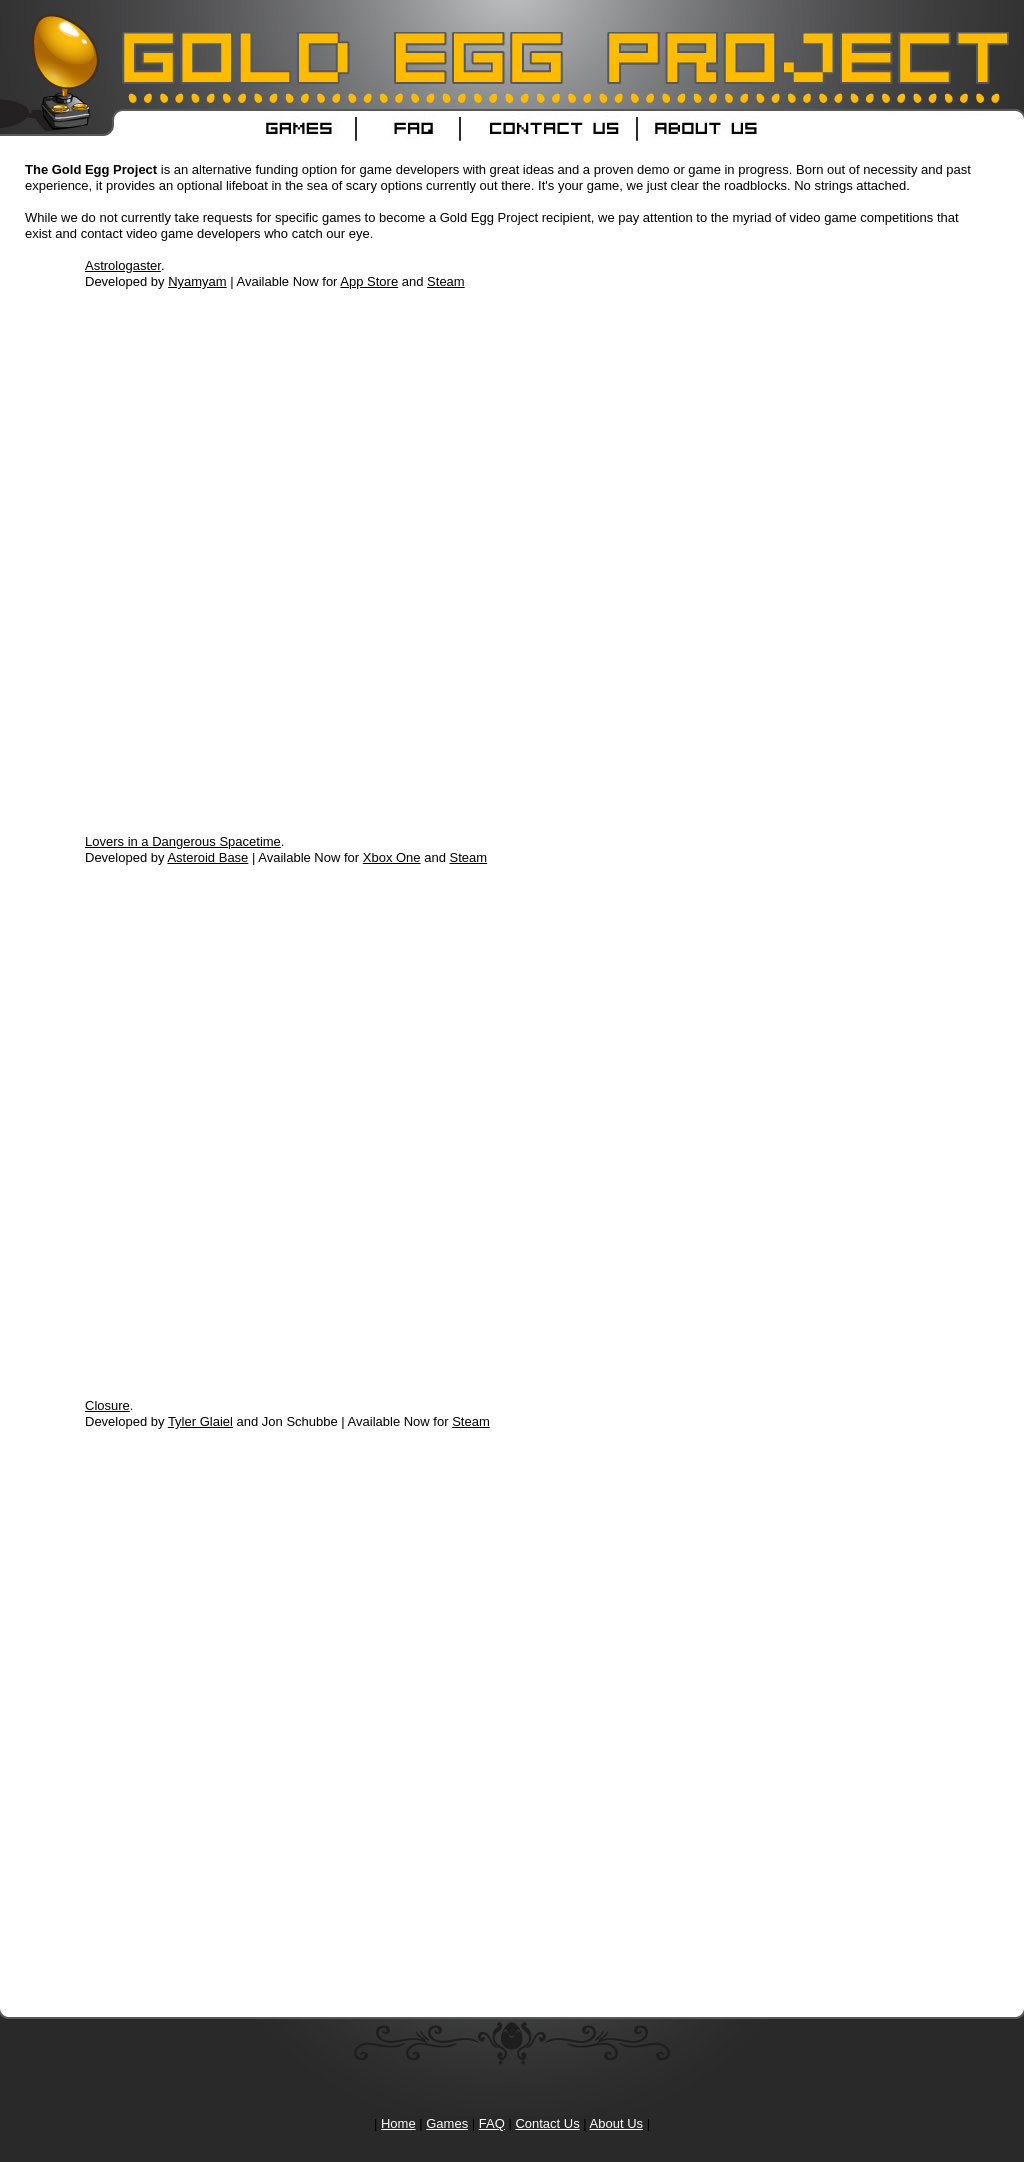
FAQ (492, 2123)
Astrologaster (123, 265)
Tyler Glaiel (200, 1421)
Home (398, 2123)
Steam (446, 281)
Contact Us (547, 2123)
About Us (616, 2123)
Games (447, 2123)
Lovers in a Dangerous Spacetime (183, 841)
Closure (107, 1405)
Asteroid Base (207, 857)
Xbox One (392, 857)
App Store (369, 281)
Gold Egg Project (150, 30)
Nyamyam (197, 281)
